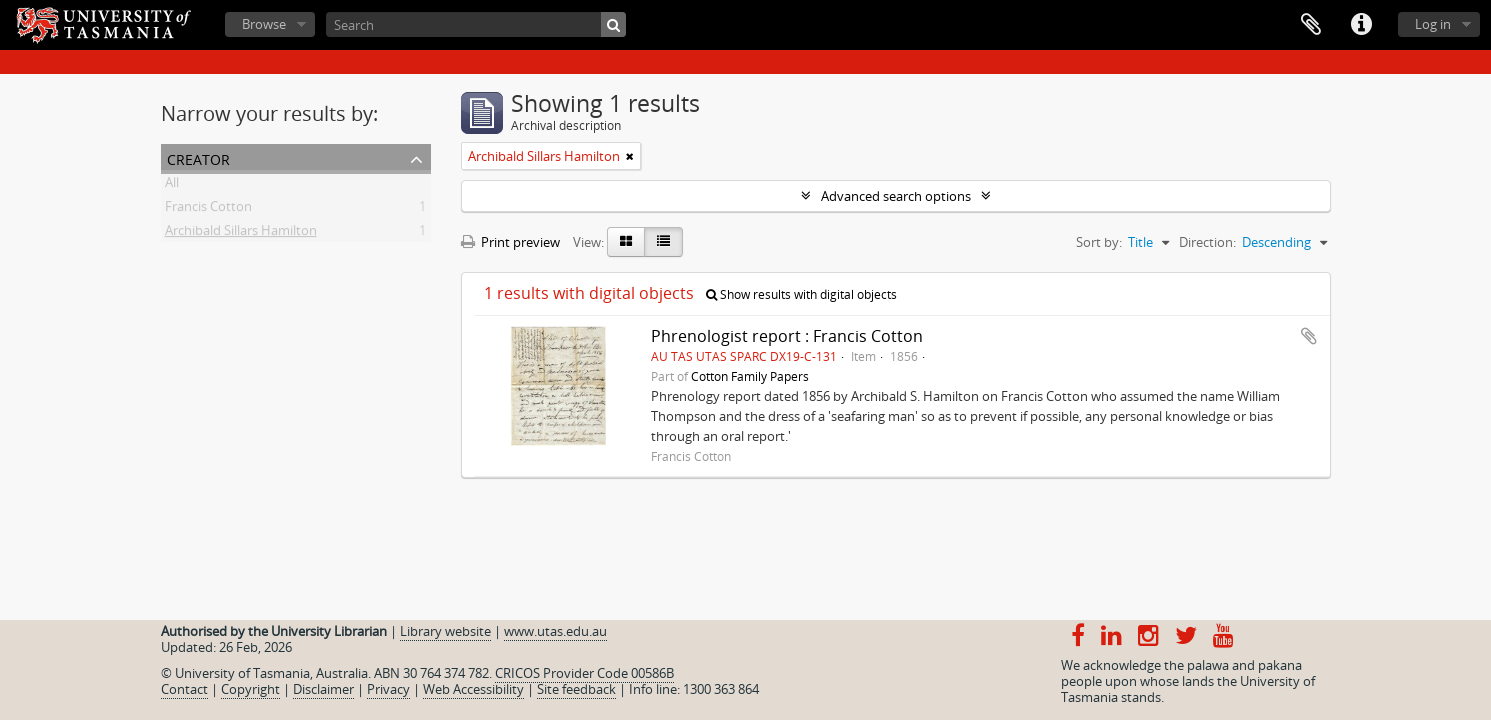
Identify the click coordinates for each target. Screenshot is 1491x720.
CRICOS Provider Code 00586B (584, 673)
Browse (264, 24)
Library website (445, 631)
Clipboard (1311, 25)
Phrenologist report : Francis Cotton (787, 336)
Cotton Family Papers (750, 376)
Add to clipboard (1309, 336)
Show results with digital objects (801, 294)
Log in (1433, 24)
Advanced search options (896, 196)
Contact (184, 689)
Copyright (250, 689)
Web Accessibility (473, 689)
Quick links (1361, 25)
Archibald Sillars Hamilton (241, 234)
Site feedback (576, 689)
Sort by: (1099, 242)
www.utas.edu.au (555, 631)
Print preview (510, 242)
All (172, 186)
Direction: (1207, 242)
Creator (198, 157)
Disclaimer (323, 689)
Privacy (388, 689)
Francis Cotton (208, 210)
